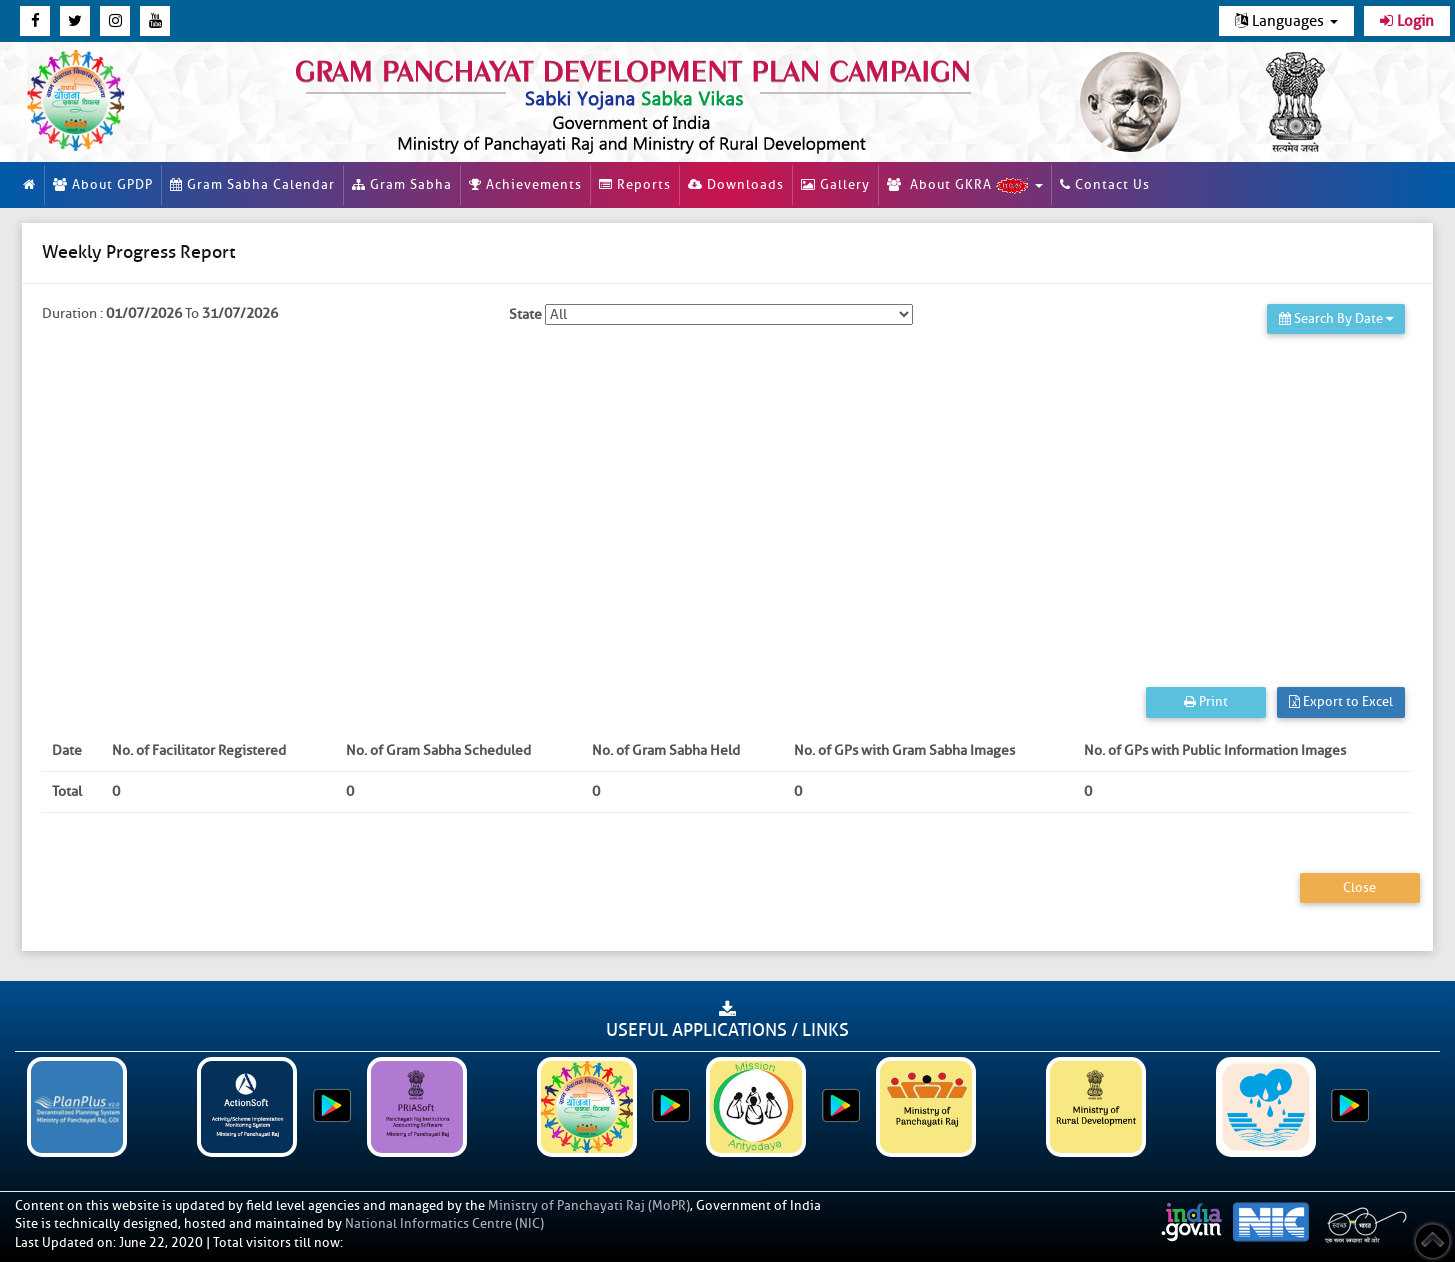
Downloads (736, 184)
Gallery (835, 184)
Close (1359, 887)
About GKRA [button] (965, 185)
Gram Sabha (402, 184)
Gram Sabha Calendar (252, 184)
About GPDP (103, 184)
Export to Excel (1341, 701)
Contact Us (1105, 184)
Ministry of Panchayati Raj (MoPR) (589, 1205)
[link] (647, 102)
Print (1206, 701)
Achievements (525, 184)
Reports (635, 184)
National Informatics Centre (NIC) (444, 1223)
